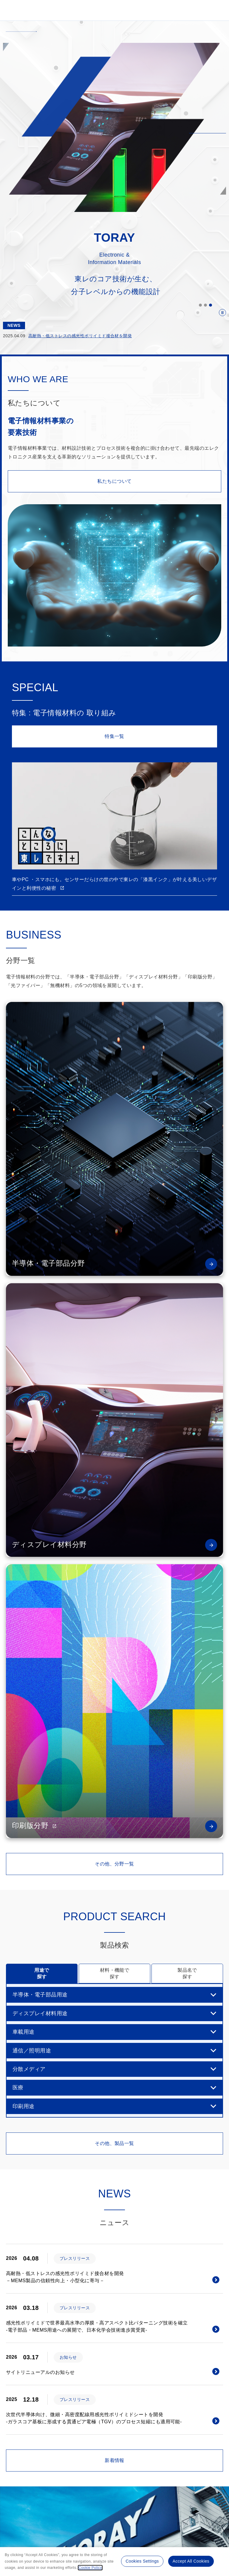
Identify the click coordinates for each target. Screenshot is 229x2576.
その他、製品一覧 (114, 2143)
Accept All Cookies (191, 2561)
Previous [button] (12, 805)
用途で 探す (41, 1973)
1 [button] (200, 305)
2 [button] (205, 305)
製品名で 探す (187, 1973)
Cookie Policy (90, 2568)
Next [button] (216, 805)
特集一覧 (114, 736)
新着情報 (114, 2460)
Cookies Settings (142, 2561)
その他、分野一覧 (114, 1863)
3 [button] (210, 305)
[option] (114, 127)
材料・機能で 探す (114, 1973)
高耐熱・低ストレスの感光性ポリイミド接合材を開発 (80, 335)
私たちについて (114, 481)
